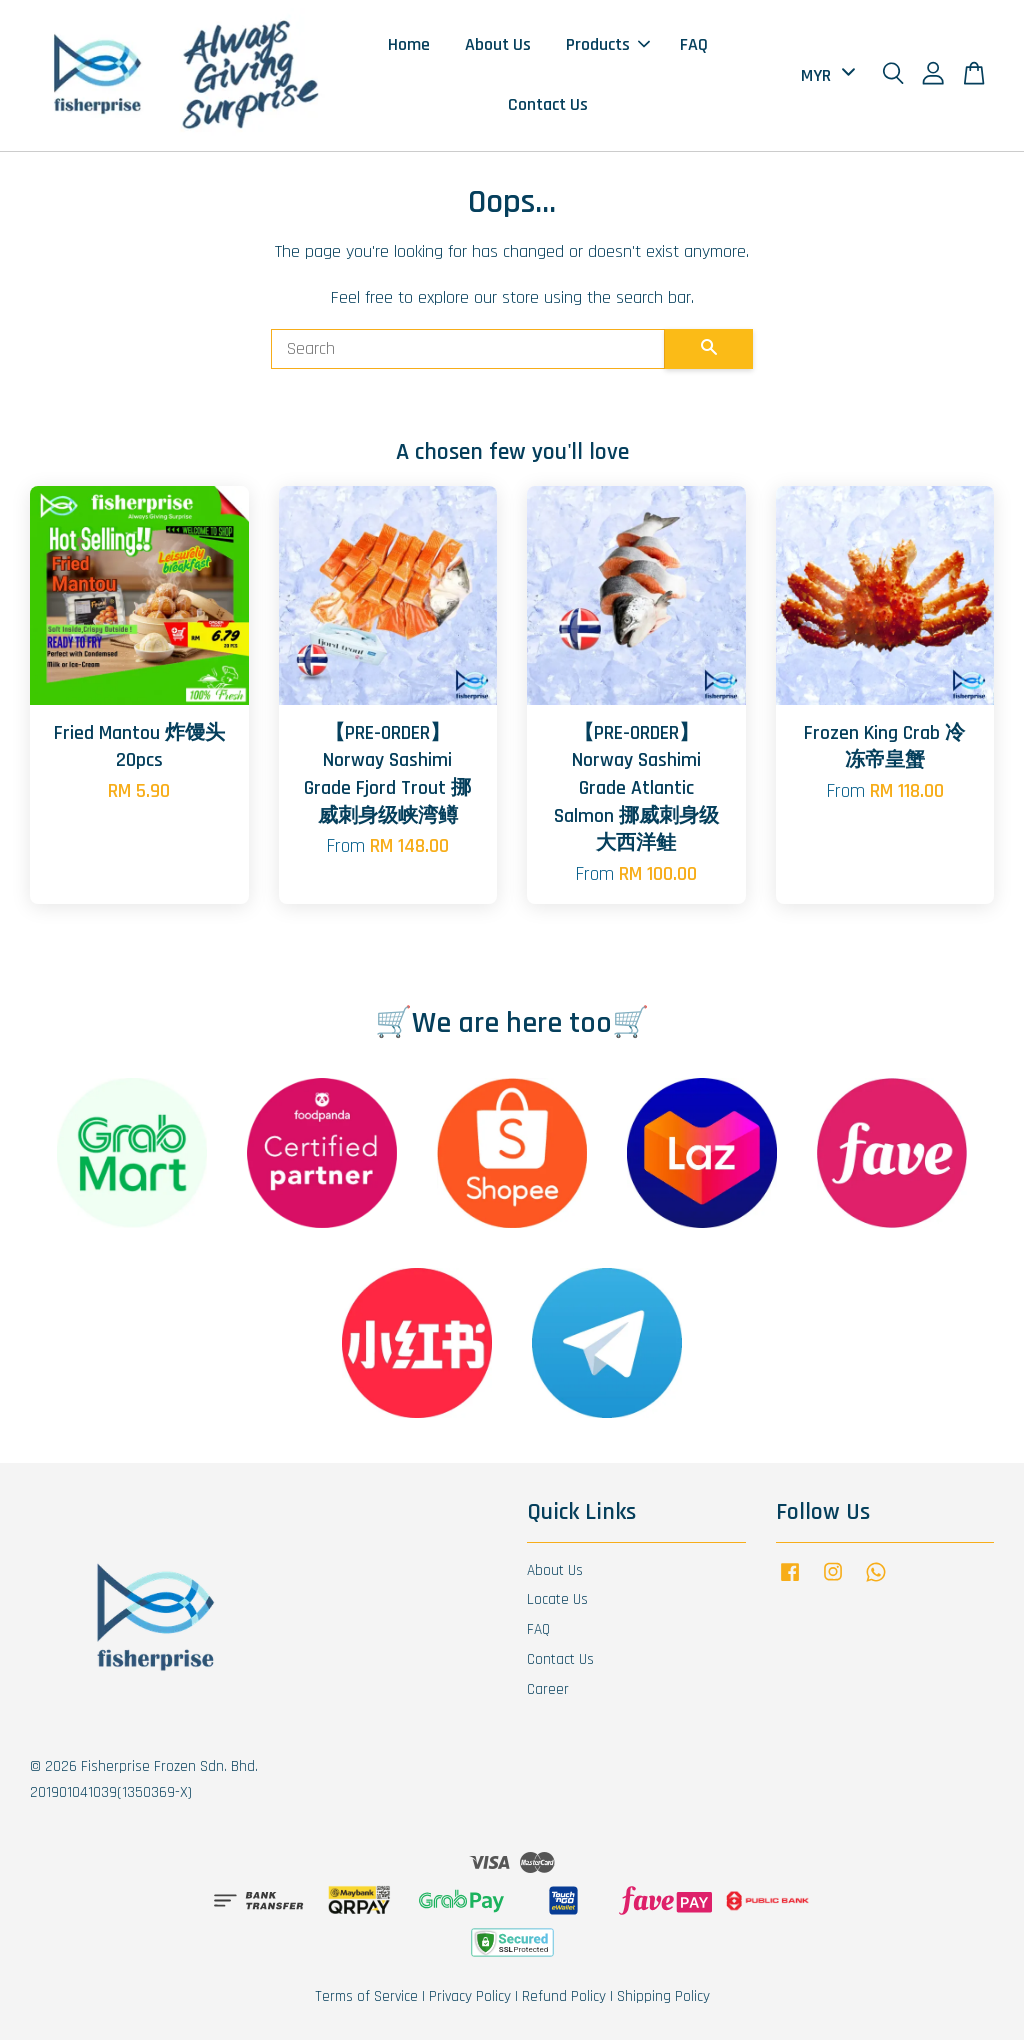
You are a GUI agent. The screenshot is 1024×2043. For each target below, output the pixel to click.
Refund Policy (564, 1999)
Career (548, 1692)
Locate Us (557, 1602)
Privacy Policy (470, 1999)
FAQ (694, 45)
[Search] (468, 352)
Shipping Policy (663, 1999)
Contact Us (548, 106)
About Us (498, 45)
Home (409, 45)
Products (608, 45)
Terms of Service (366, 1999)
